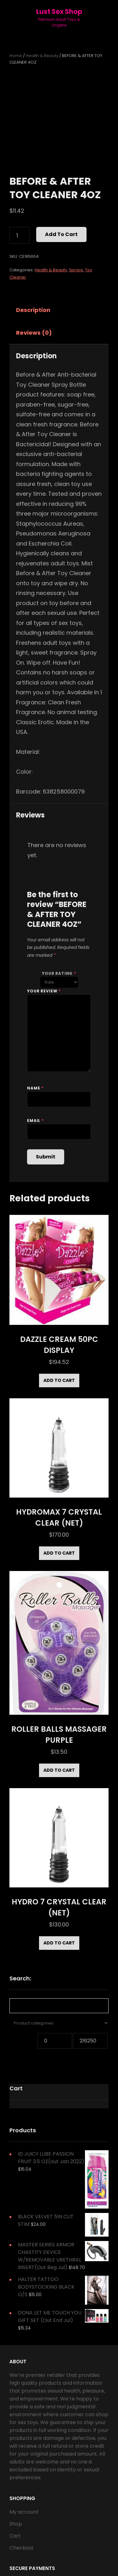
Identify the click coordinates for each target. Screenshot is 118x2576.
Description (33, 310)
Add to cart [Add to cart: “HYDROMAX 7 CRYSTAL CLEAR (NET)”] (59, 1553)
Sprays (76, 270)
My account (24, 2511)
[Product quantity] (19, 235)
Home (15, 56)
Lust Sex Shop (59, 11)
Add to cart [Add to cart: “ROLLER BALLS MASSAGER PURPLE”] (59, 1770)
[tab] (38, 310)
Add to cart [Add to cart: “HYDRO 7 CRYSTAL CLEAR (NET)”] (59, 1943)
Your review (44, 991)
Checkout (21, 2547)
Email (35, 1120)
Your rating (59, 973)
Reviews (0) (34, 333)
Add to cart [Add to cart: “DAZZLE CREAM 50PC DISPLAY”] (59, 1380)
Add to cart (61, 234)
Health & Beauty (42, 56)
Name (35, 1088)
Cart (15, 2535)
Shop (15, 2523)
